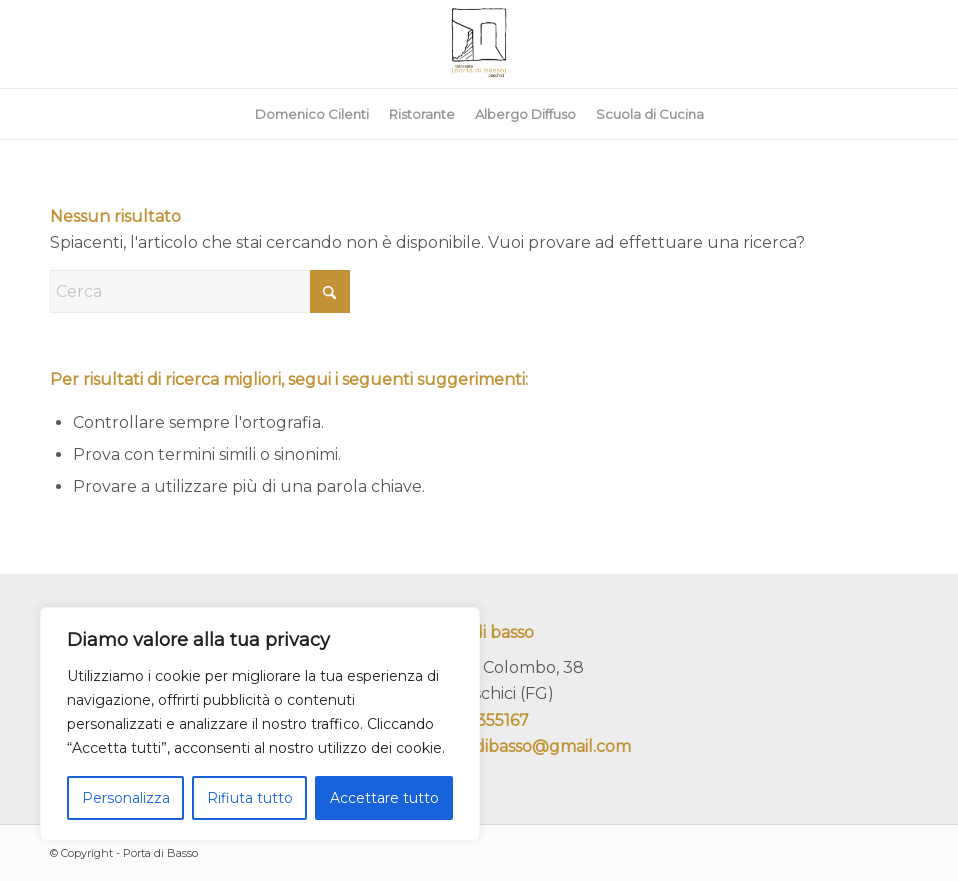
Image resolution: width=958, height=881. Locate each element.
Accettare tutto (384, 798)
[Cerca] (200, 291)
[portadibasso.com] (479, 44)
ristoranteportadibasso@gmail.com (492, 746)
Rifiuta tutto (250, 798)
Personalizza (126, 798)
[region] (260, 724)
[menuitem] (312, 114)
